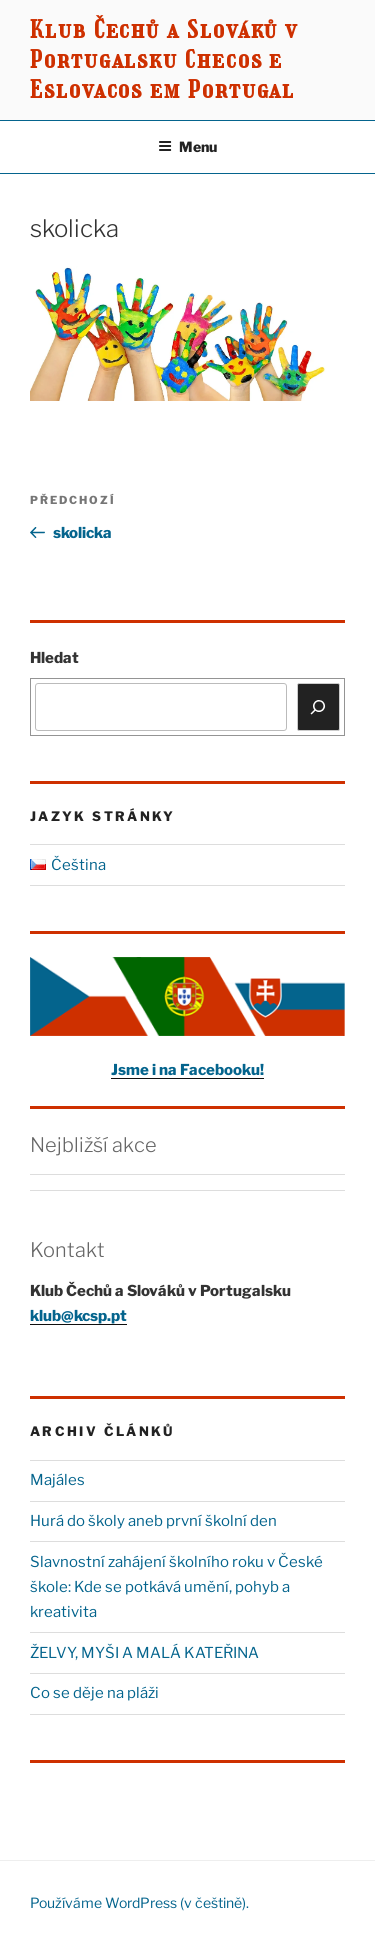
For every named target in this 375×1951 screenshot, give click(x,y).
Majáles (57, 1480)
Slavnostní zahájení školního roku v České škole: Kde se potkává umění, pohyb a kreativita (176, 1587)
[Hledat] (319, 707)
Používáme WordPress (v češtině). (139, 1902)
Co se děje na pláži (94, 1693)
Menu (187, 146)
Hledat (54, 658)
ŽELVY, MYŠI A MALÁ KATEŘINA (144, 1653)
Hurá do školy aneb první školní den (153, 1521)
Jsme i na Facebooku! (187, 1070)
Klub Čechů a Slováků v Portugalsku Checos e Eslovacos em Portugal (164, 59)
